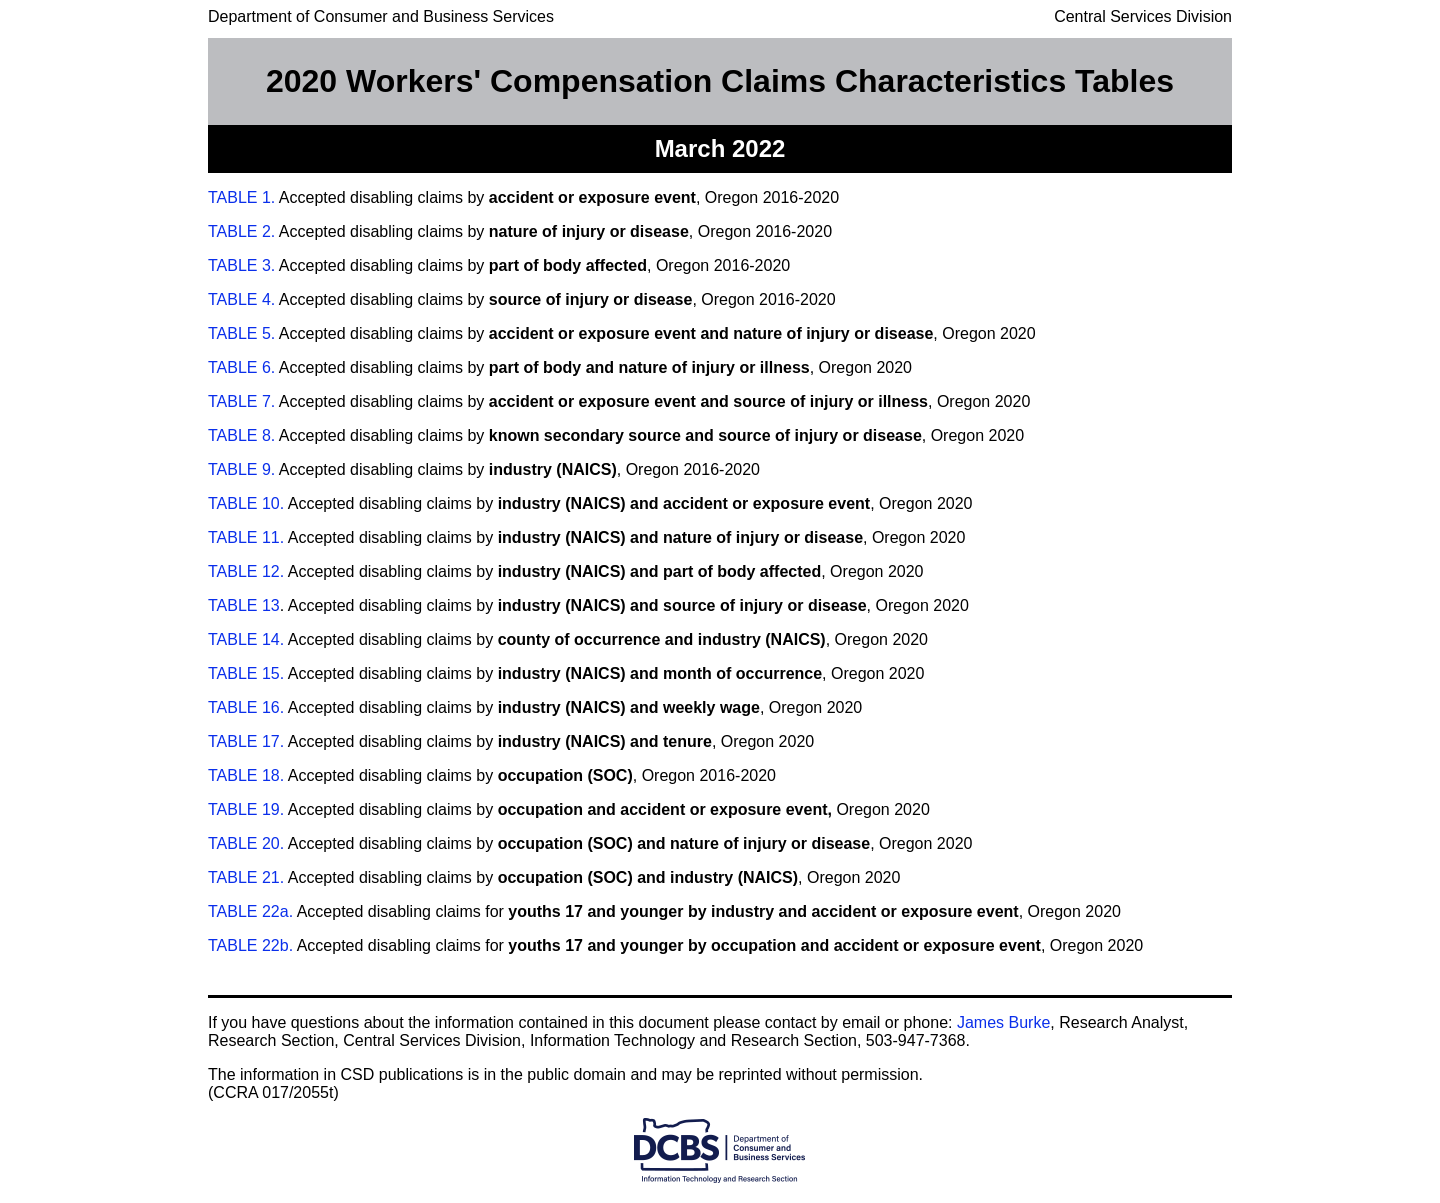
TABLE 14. (246, 639)
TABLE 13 (244, 605)
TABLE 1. (241, 197)
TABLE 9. (241, 469)
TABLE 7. (241, 401)
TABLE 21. (246, 877)
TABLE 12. (246, 571)
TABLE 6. (241, 367)
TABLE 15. (248, 673)
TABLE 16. (246, 707)
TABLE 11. (246, 537)
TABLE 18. (246, 775)
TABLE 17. (246, 741)
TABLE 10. (246, 503)
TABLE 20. (246, 843)
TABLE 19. (246, 809)
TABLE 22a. (250, 911)
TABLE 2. (241, 231)
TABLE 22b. (250, 945)
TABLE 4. (241, 299)
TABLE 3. (241, 265)
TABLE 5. (241, 333)
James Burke (1003, 1022)
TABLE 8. (241, 435)
